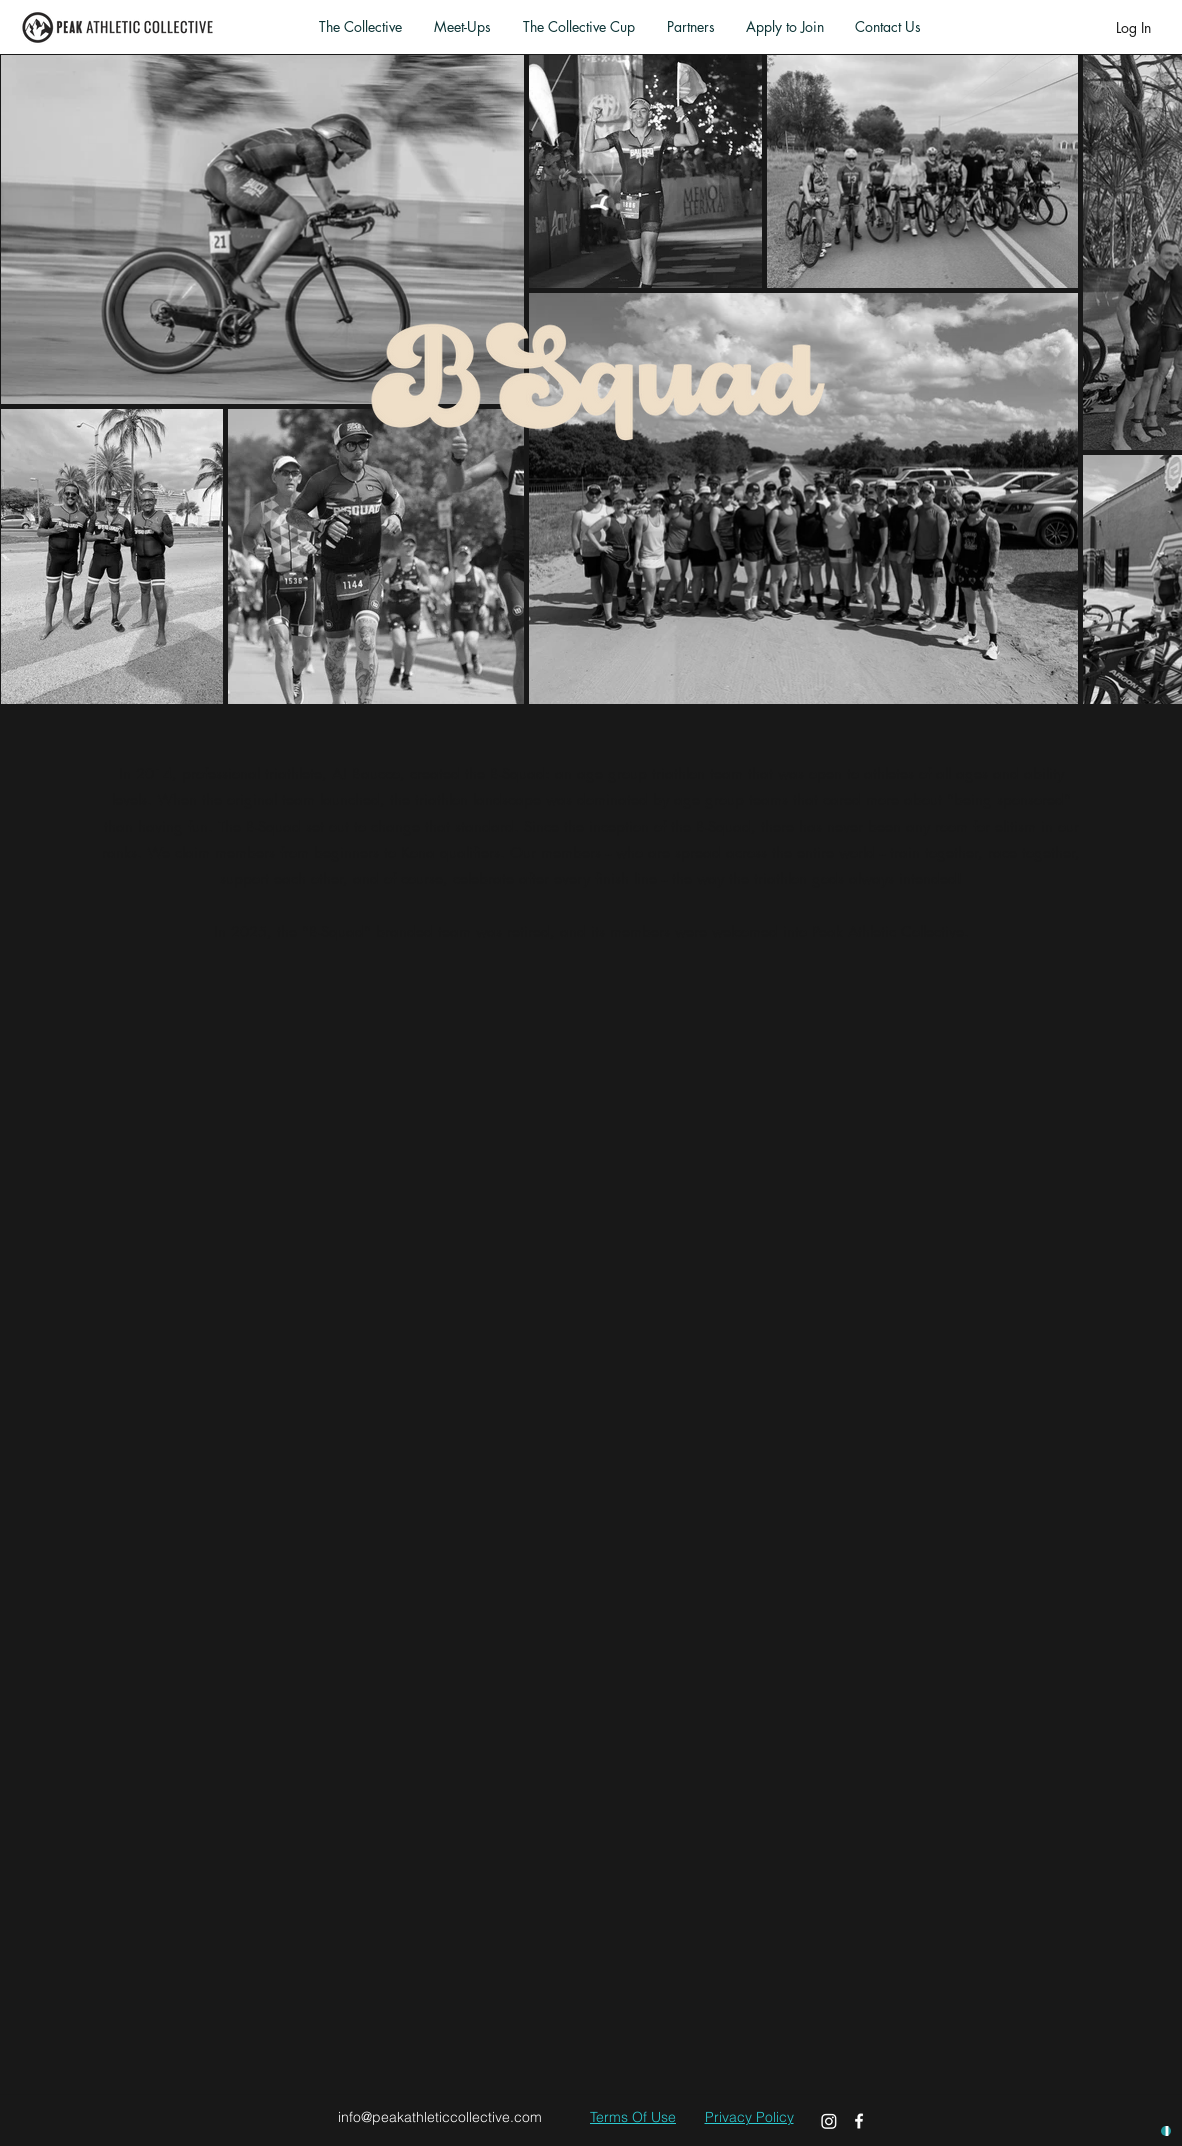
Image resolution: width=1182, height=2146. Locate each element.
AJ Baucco (366, 773)
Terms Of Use (633, 2117)
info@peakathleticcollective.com (440, 2117)
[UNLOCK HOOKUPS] (1166, 2131)
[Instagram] (829, 2121)
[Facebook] (859, 2121)
